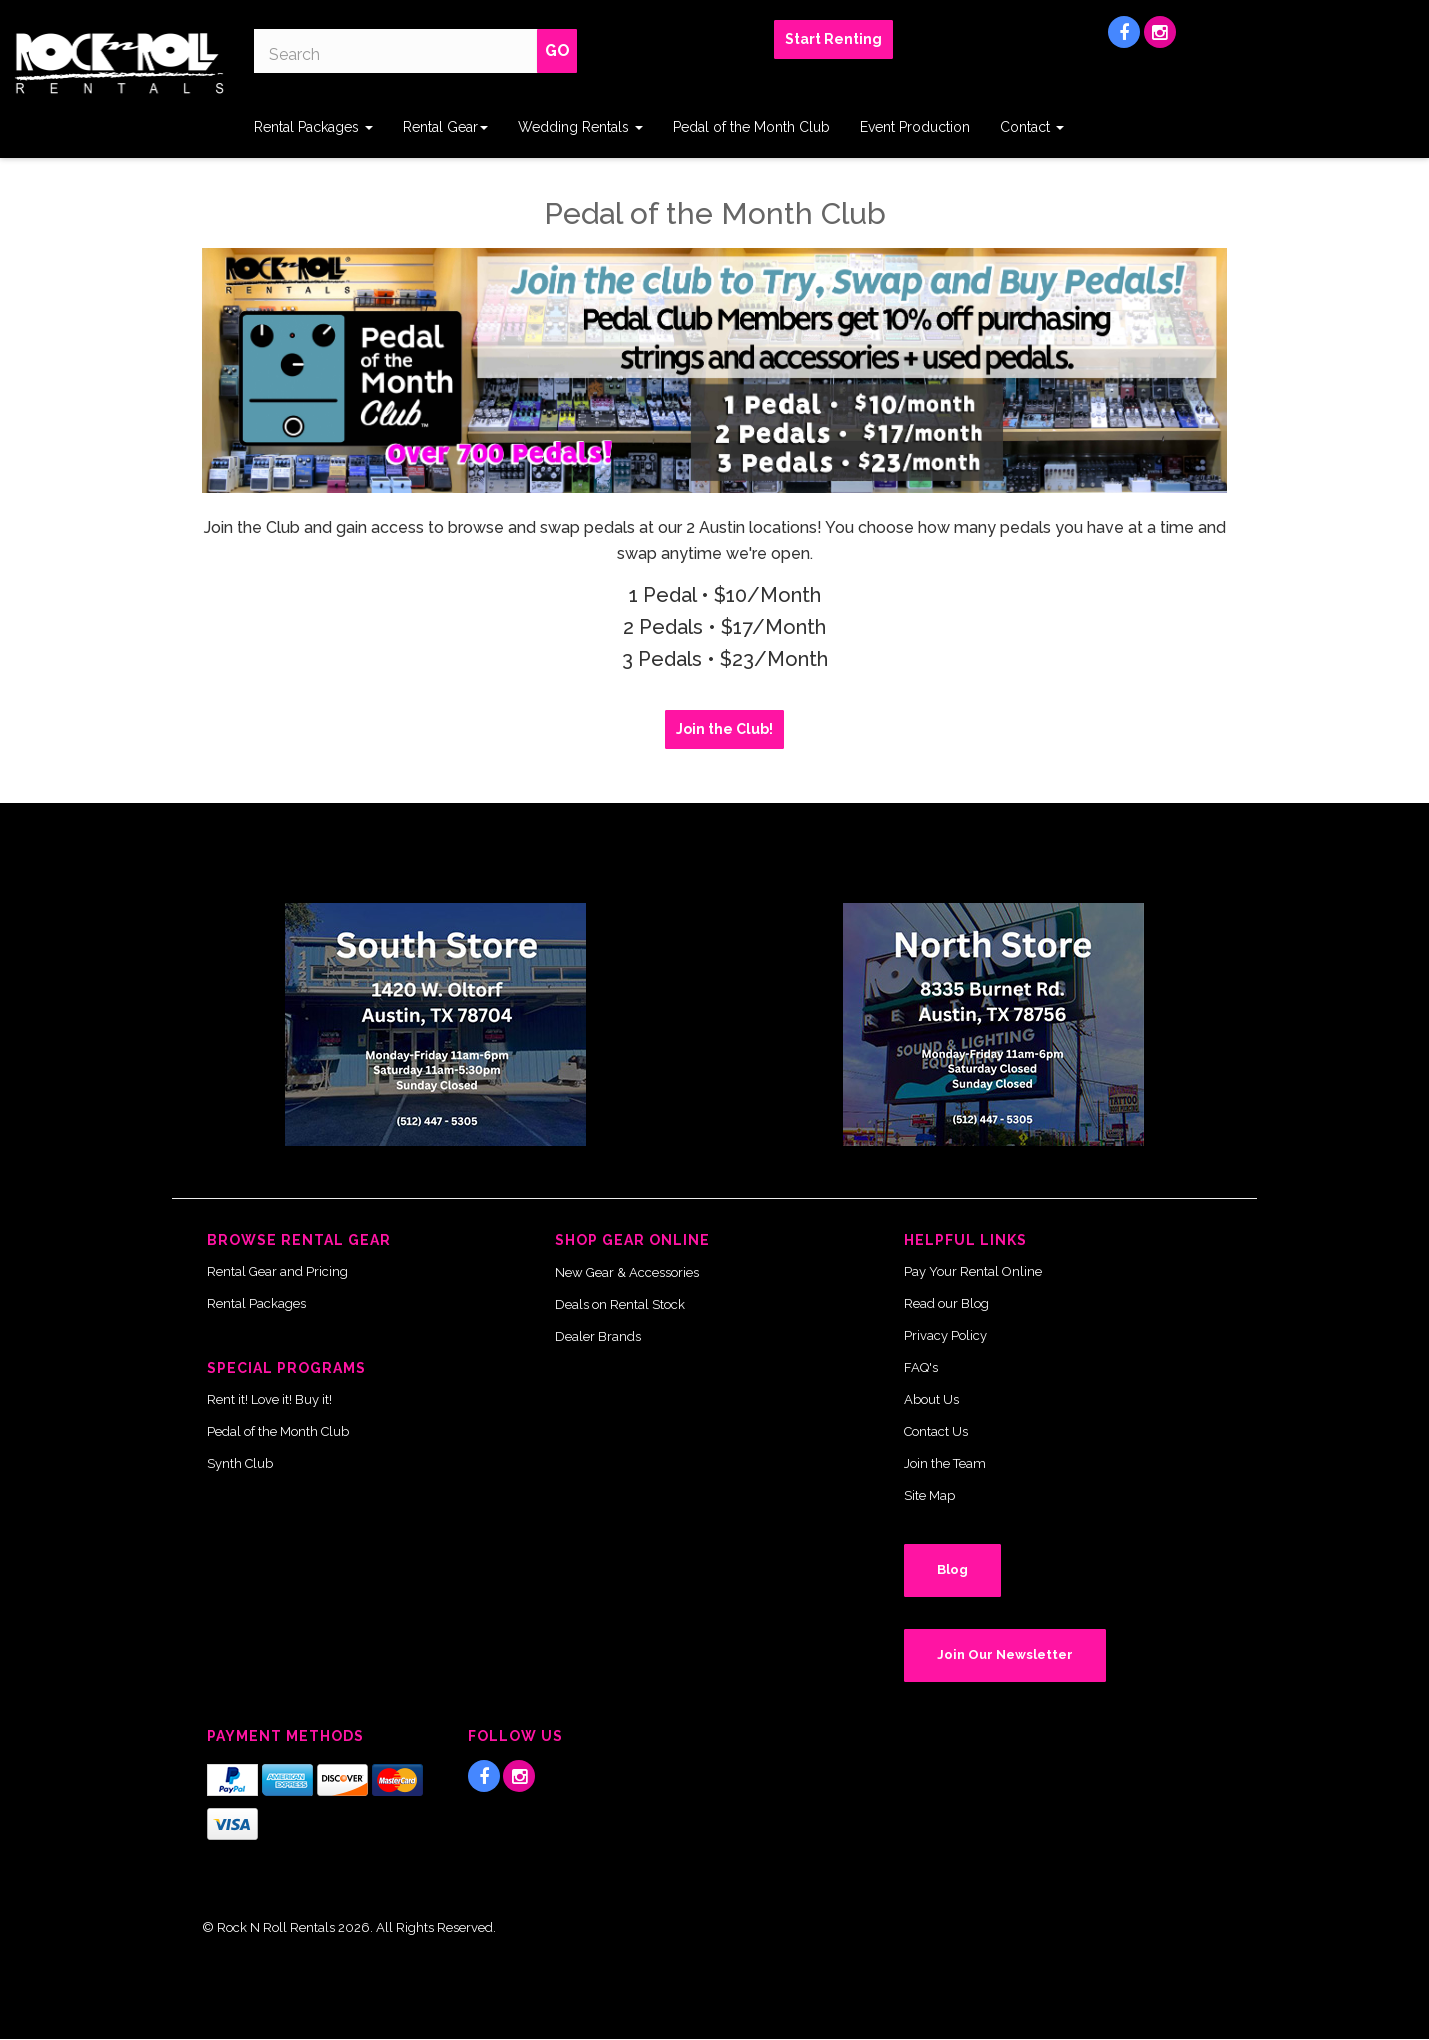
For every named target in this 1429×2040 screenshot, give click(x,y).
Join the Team (945, 1463)
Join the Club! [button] (724, 729)
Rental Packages (313, 127)
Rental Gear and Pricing (277, 1271)
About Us (931, 1399)
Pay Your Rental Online (973, 1271)
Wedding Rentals (580, 127)
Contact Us (936, 1431)
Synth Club (240, 1463)
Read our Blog (946, 1303)
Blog (952, 1569)
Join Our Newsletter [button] (1005, 1654)
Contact (1032, 127)
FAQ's (921, 1367)
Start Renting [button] (833, 39)
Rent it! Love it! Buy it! (269, 1399)
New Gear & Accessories (627, 1272)
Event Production (915, 127)
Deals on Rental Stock (620, 1304)
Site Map (929, 1495)
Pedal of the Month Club (751, 127)
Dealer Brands (598, 1336)
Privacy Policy (945, 1335)
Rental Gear (445, 127)
